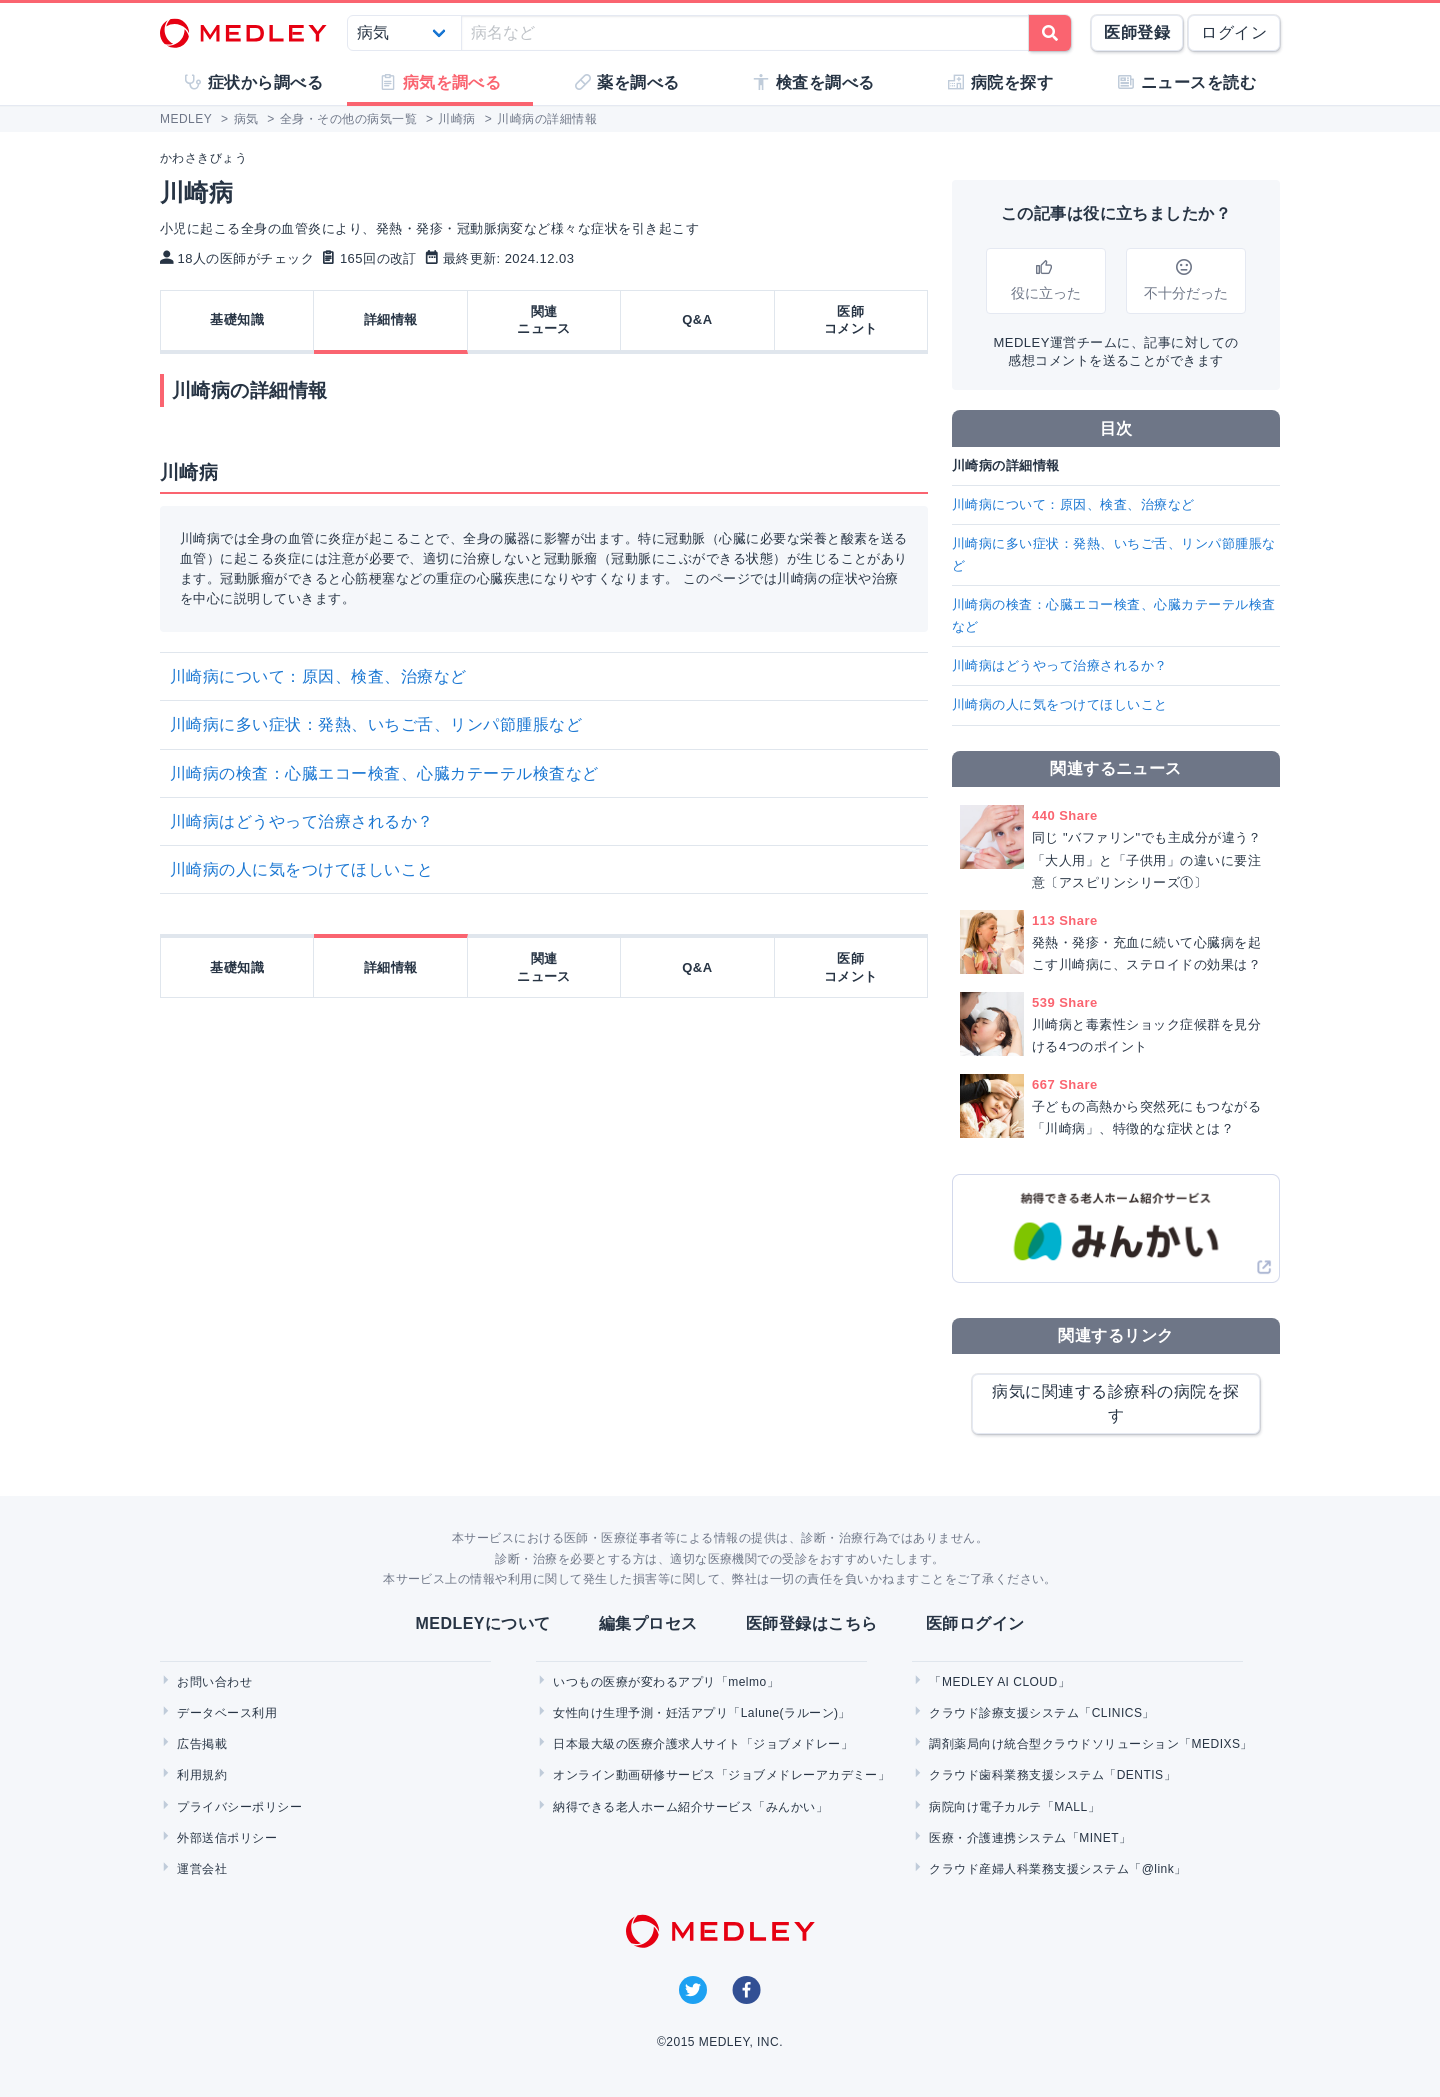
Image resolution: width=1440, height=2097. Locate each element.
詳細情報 (391, 319)
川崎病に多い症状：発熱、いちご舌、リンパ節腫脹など (376, 724)
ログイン (1234, 32)
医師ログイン (975, 1623)
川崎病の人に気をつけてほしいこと (302, 869)
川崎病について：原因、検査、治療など (326, 676)
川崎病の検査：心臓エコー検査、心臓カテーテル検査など (392, 773)
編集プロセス (648, 1623)
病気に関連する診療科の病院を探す (1115, 1403)
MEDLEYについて (482, 1623)
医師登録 (1137, 32)
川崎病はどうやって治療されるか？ (302, 821)
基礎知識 (237, 319)
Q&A (697, 319)
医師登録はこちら (812, 1623)
